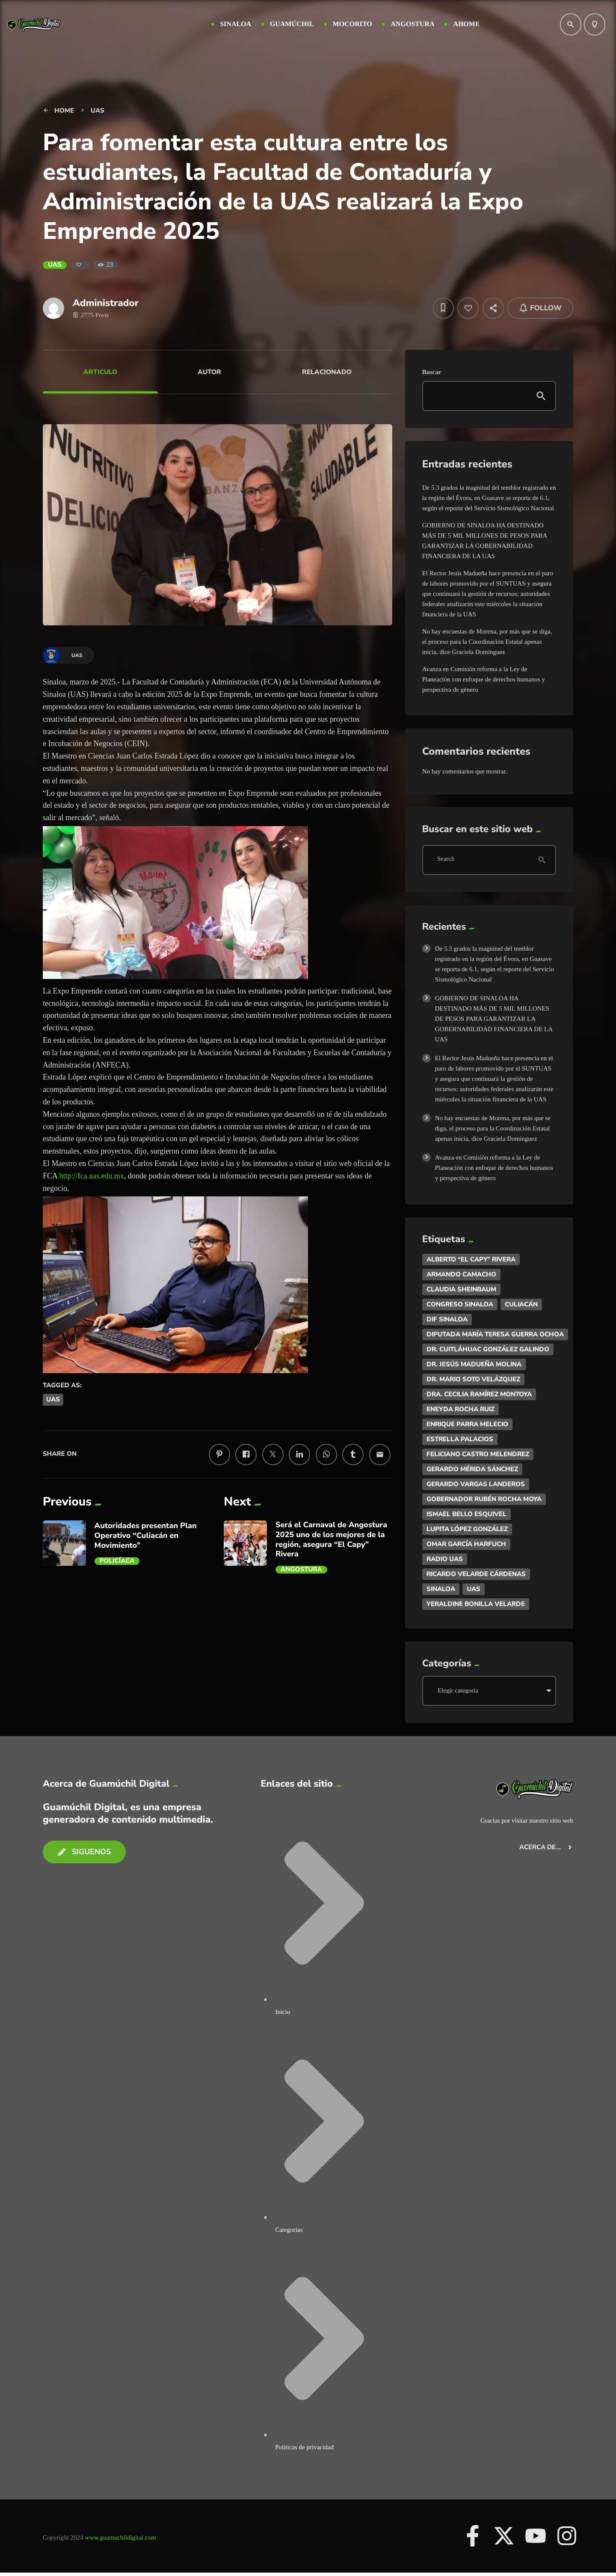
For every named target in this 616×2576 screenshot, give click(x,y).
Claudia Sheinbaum (461, 1289)
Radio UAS (444, 1559)
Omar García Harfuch (466, 1544)
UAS (55, 265)
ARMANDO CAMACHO (461, 1274)
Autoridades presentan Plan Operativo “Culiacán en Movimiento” (146, 1536)
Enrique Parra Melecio (467, 1424)
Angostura (301, 1570)
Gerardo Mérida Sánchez (472, 1469)
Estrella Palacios (459, 1439)
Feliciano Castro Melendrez (477, 1454)
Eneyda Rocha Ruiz (460, 1409)
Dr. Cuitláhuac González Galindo (487, 1349)
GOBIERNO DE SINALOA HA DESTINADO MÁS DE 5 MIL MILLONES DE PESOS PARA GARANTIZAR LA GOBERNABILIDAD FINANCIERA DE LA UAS (494, 1019)
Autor (209, 372)
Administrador (106, 302)
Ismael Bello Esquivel (466, 1514)
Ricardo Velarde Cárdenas (476, 1574)
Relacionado (327, 372)
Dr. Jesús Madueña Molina (473, 1364)
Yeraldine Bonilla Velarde (475, 1604)
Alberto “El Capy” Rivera (470, 1259)
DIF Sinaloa (447, 1319)
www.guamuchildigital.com (120, 2537)
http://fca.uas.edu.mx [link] (91, 1176)
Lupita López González (467, 1529)
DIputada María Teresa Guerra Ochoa (495, 1334)
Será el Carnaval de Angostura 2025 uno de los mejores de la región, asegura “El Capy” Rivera (331, 1540)
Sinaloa (440, 1589)
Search (446, 860)
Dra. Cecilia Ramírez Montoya (479, 1394)
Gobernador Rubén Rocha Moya (484, 1499)
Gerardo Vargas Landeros (475, 1484)
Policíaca (117, 1561)
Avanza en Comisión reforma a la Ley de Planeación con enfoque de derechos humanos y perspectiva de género (483, 679)
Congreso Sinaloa (459, 1304)
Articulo (100, 372)
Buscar (431, 372)
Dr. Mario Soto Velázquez (473, 1379)
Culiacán (521, 1304)
